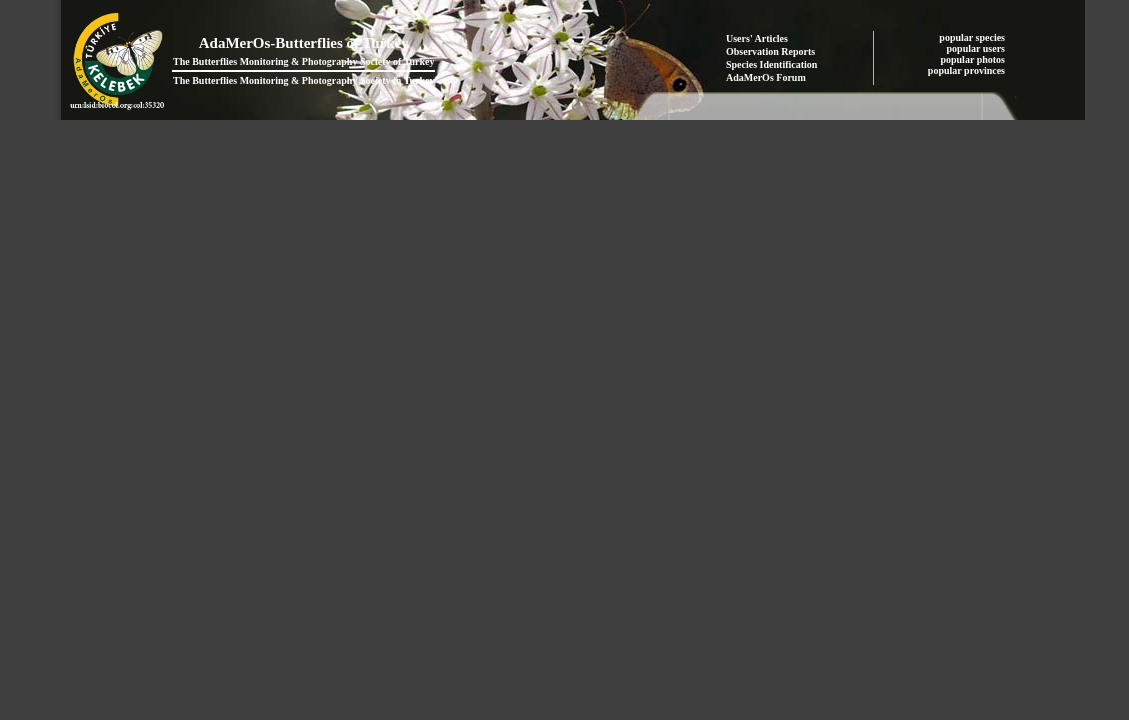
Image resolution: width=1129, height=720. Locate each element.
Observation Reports (770, 51)
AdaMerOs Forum (766, 77)
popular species (973, 37)
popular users (977, 48)
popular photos (973, 59)
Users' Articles (757, 38)
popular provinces (968, 70)
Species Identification (771, 64)
